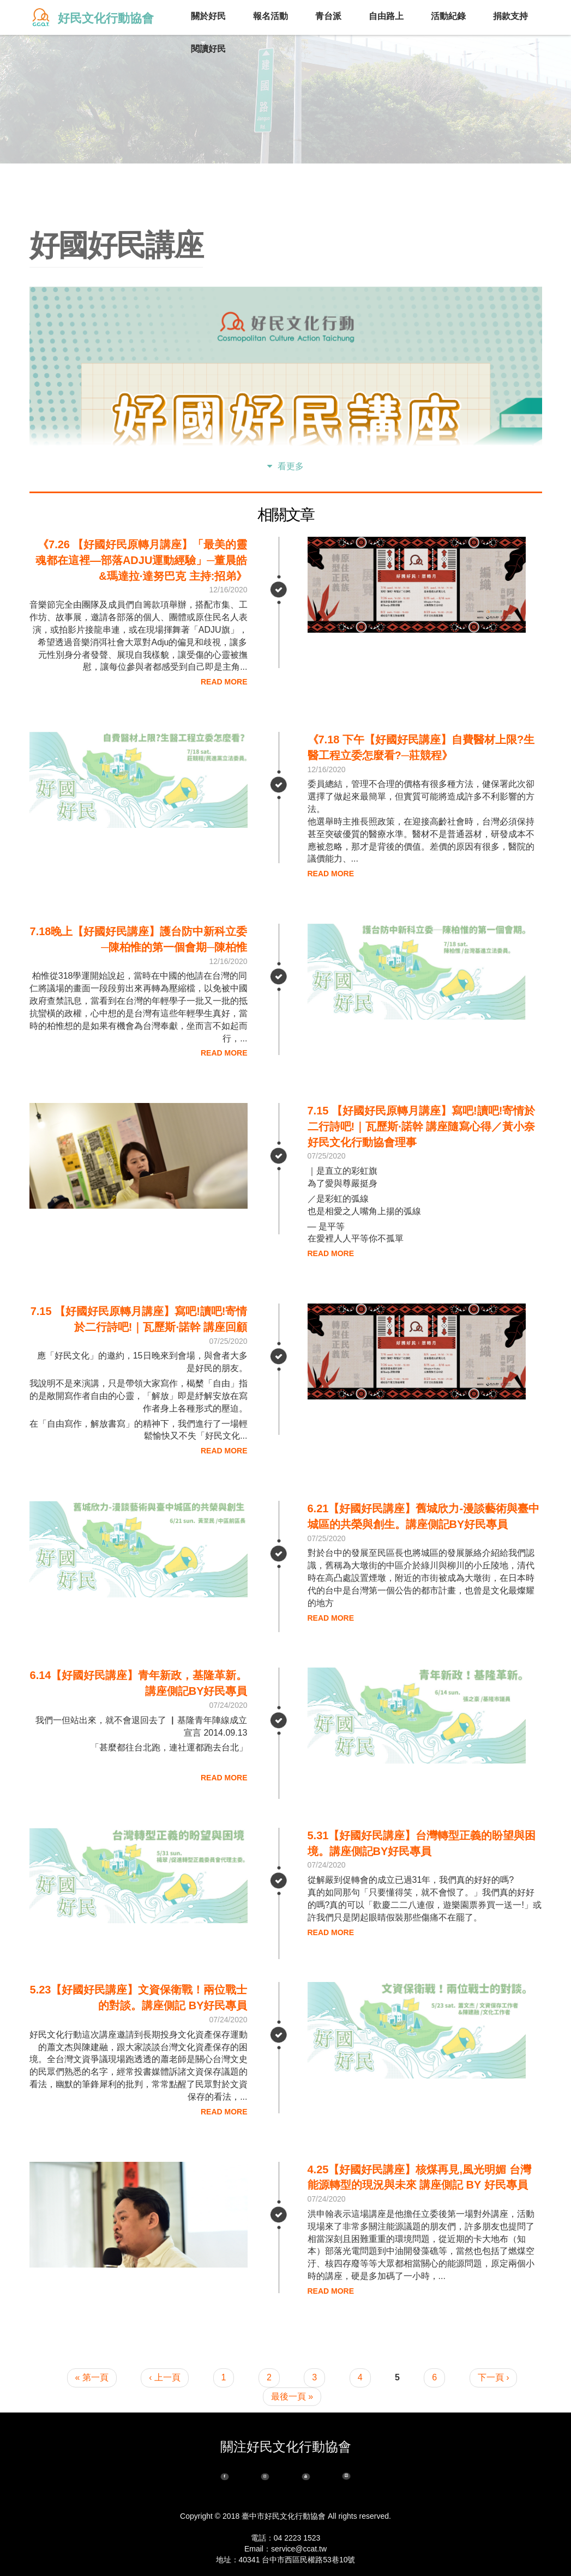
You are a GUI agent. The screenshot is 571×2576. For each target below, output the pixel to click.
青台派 (328, 17)
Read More (224, 681)
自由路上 (386, 17)
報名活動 (270, 16)
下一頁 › (493, 2377)
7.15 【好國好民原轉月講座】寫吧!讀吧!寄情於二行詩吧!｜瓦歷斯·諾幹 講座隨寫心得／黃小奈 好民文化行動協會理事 (422, 1126)
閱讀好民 (208, 50)
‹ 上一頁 (165, 2377)
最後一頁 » (292, 2396)
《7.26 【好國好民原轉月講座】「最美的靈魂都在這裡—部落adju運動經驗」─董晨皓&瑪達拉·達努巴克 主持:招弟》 (141, 559)
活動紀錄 (448, 17)
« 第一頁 (92, 2377)
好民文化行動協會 (106, 18)
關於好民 (208, 17)
